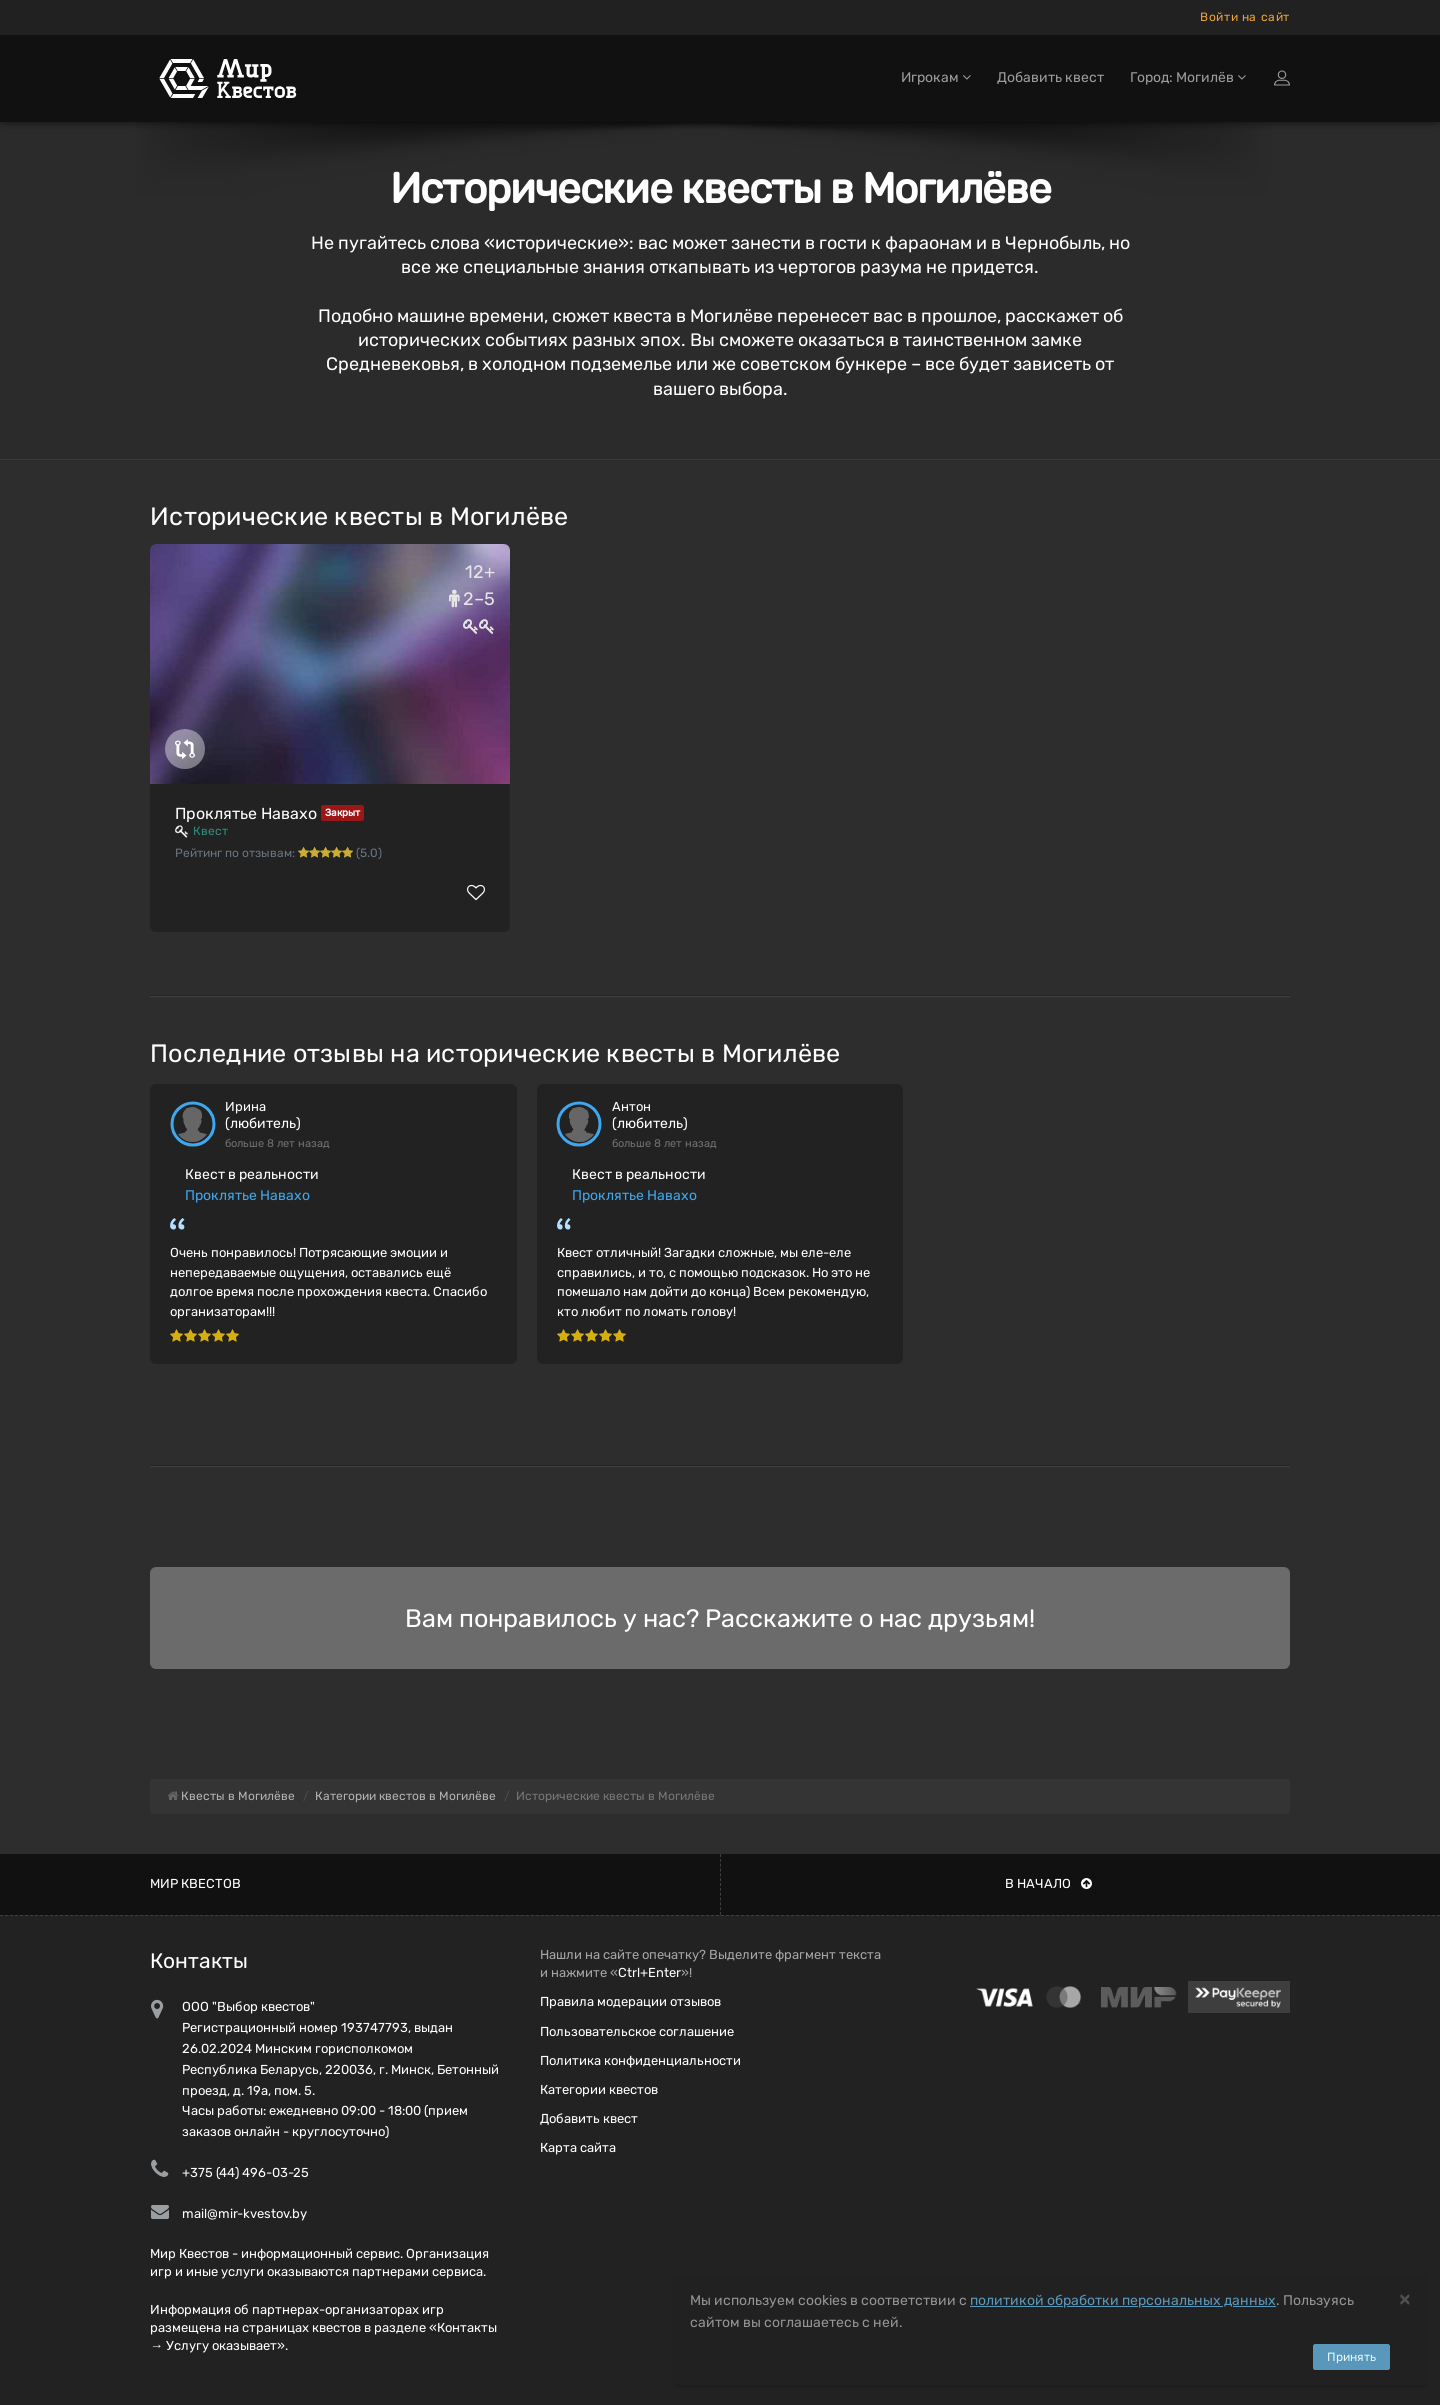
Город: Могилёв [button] (1188, 77)
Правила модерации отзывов (630, 2001)
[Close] (1405, 2298)
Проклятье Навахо (246, 813)
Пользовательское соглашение (637, 2031)
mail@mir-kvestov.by (244, 2213)
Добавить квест (1050, 77)
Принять (1351, 2357)
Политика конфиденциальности (640, 2060)
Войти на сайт (1245, 17)
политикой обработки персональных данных (1123, 2300)
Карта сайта (578, 2147)
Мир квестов (195, 1883)
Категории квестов (599, 2089)
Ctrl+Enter (649, 1972)
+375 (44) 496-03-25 (245, 2172)
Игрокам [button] (936, 77)
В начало (1048, 1883)
